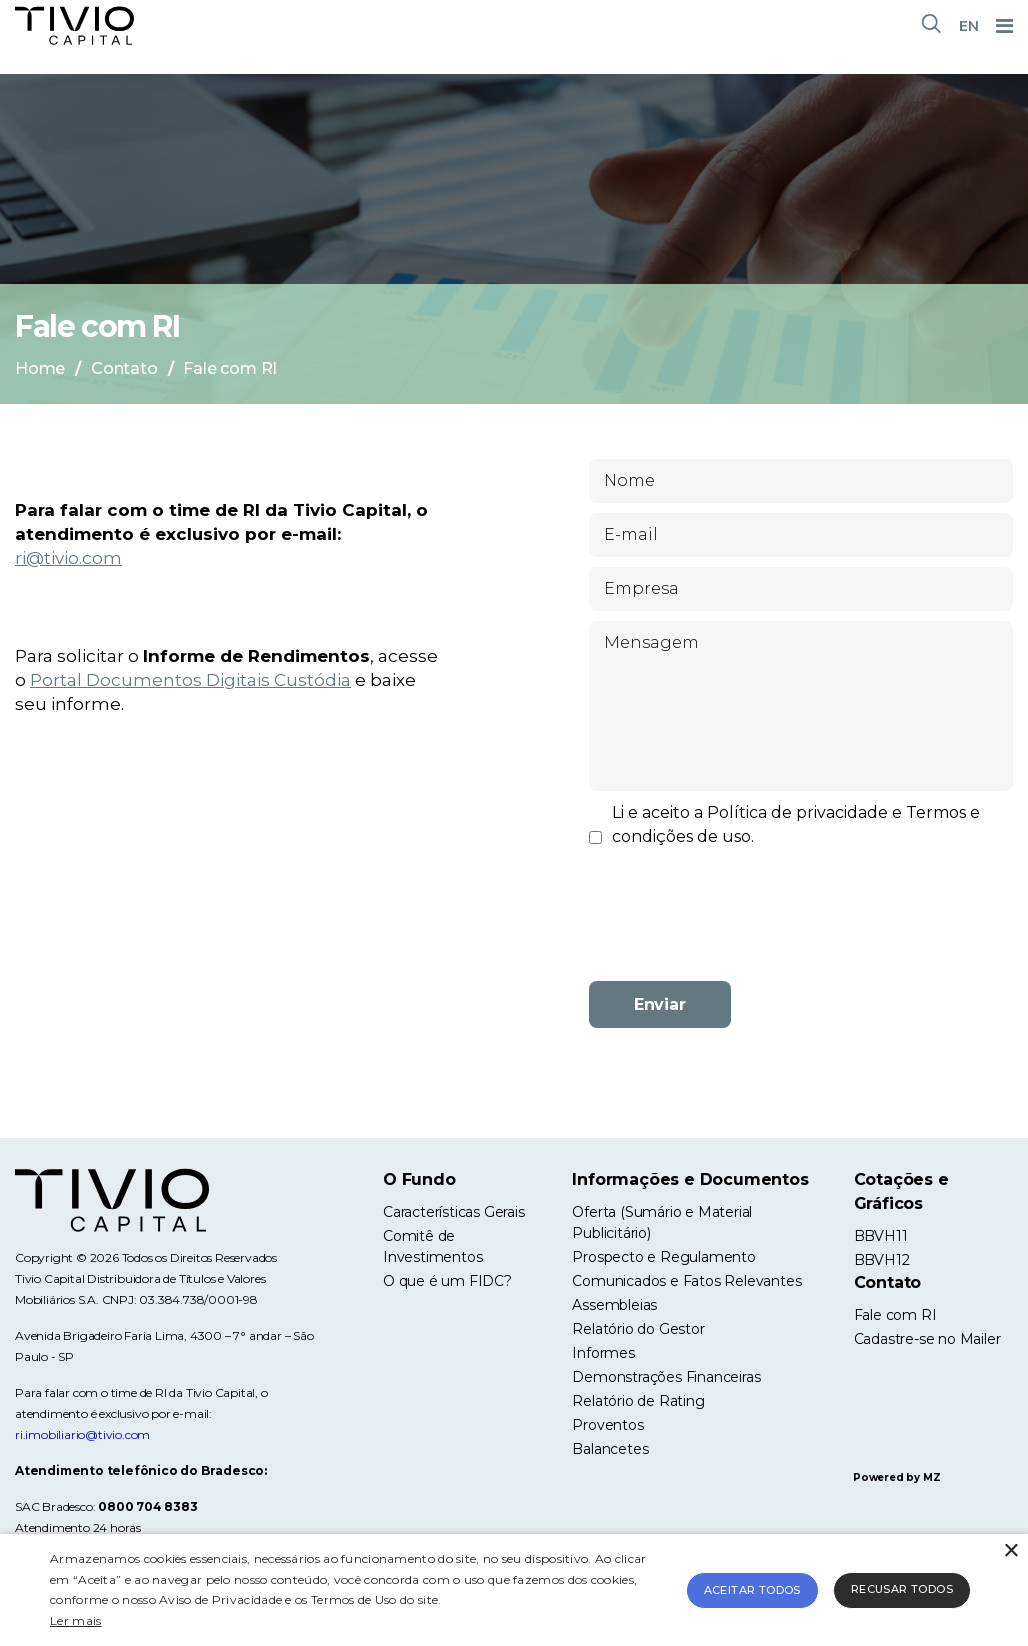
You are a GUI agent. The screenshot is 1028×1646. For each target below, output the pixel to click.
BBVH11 (881, 1236)
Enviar (660, 1004)
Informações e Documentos (690, 1179)
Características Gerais (454, 1212)
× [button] (1010, 1551)
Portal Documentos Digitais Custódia (190, 680)
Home (40, 368)
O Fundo (419, 1179)
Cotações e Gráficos (901, 1191)
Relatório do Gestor (638, 1329)
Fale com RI (895, 1315)
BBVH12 (882, 1260)
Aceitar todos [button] (752, 1590)
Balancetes (610, 1449)
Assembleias (614, 1305)
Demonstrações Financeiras (666, 1377)
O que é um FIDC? (447, 1281)
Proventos (607, 1425)
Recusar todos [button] (902, 1589)
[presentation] (801, 927)
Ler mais (75, 1620)
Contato (124, 368)
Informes (603, 1353)
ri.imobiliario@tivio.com (82, 1434)
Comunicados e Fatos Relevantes (686, 1281)
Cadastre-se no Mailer (927, 1339)
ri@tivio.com (68, 558)
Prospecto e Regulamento (663, 1257)
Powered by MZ (896, 1477)
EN (969, 26)
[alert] (514, 1590)
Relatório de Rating (638, 1401)
